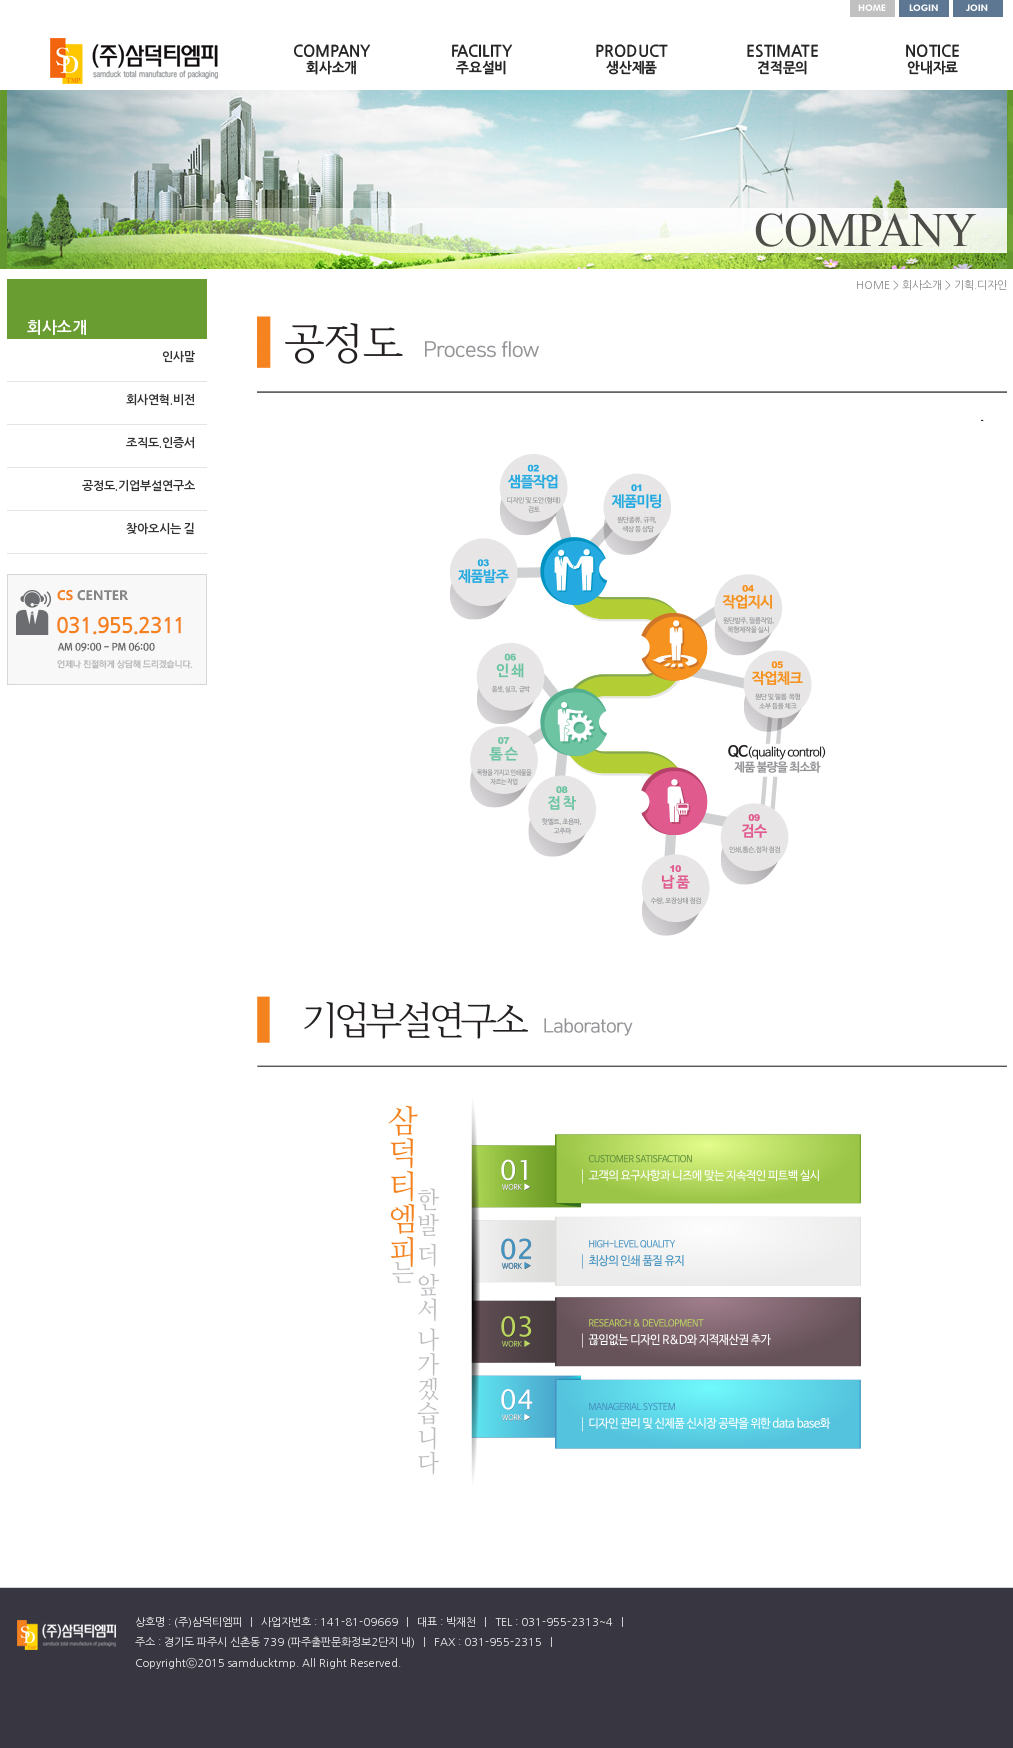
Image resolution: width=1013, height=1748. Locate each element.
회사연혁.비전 (160, 400)
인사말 (178, 357)
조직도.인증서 (160, 443)
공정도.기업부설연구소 (138, 486)
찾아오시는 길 (160, 529)
